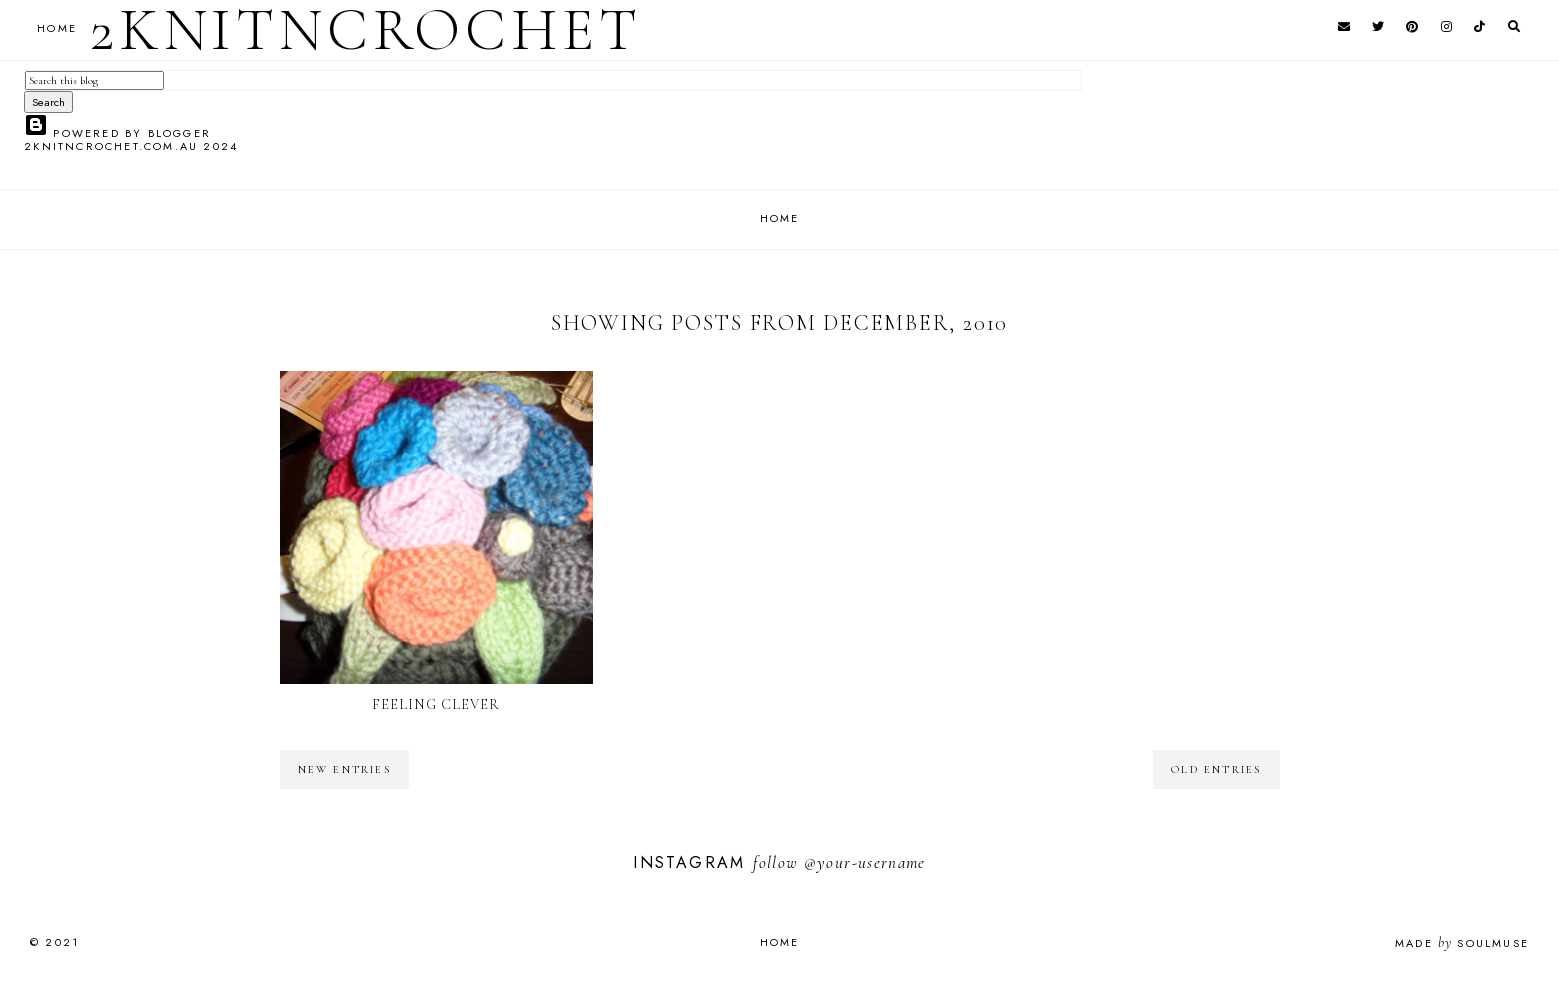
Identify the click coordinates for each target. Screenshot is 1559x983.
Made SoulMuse (1462, 943)
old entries (1216, 769)
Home (780, 218)
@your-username (865, 862)
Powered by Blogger (117, 133)
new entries (344, 769)
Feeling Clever (436, 704)
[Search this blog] (94, 80)
